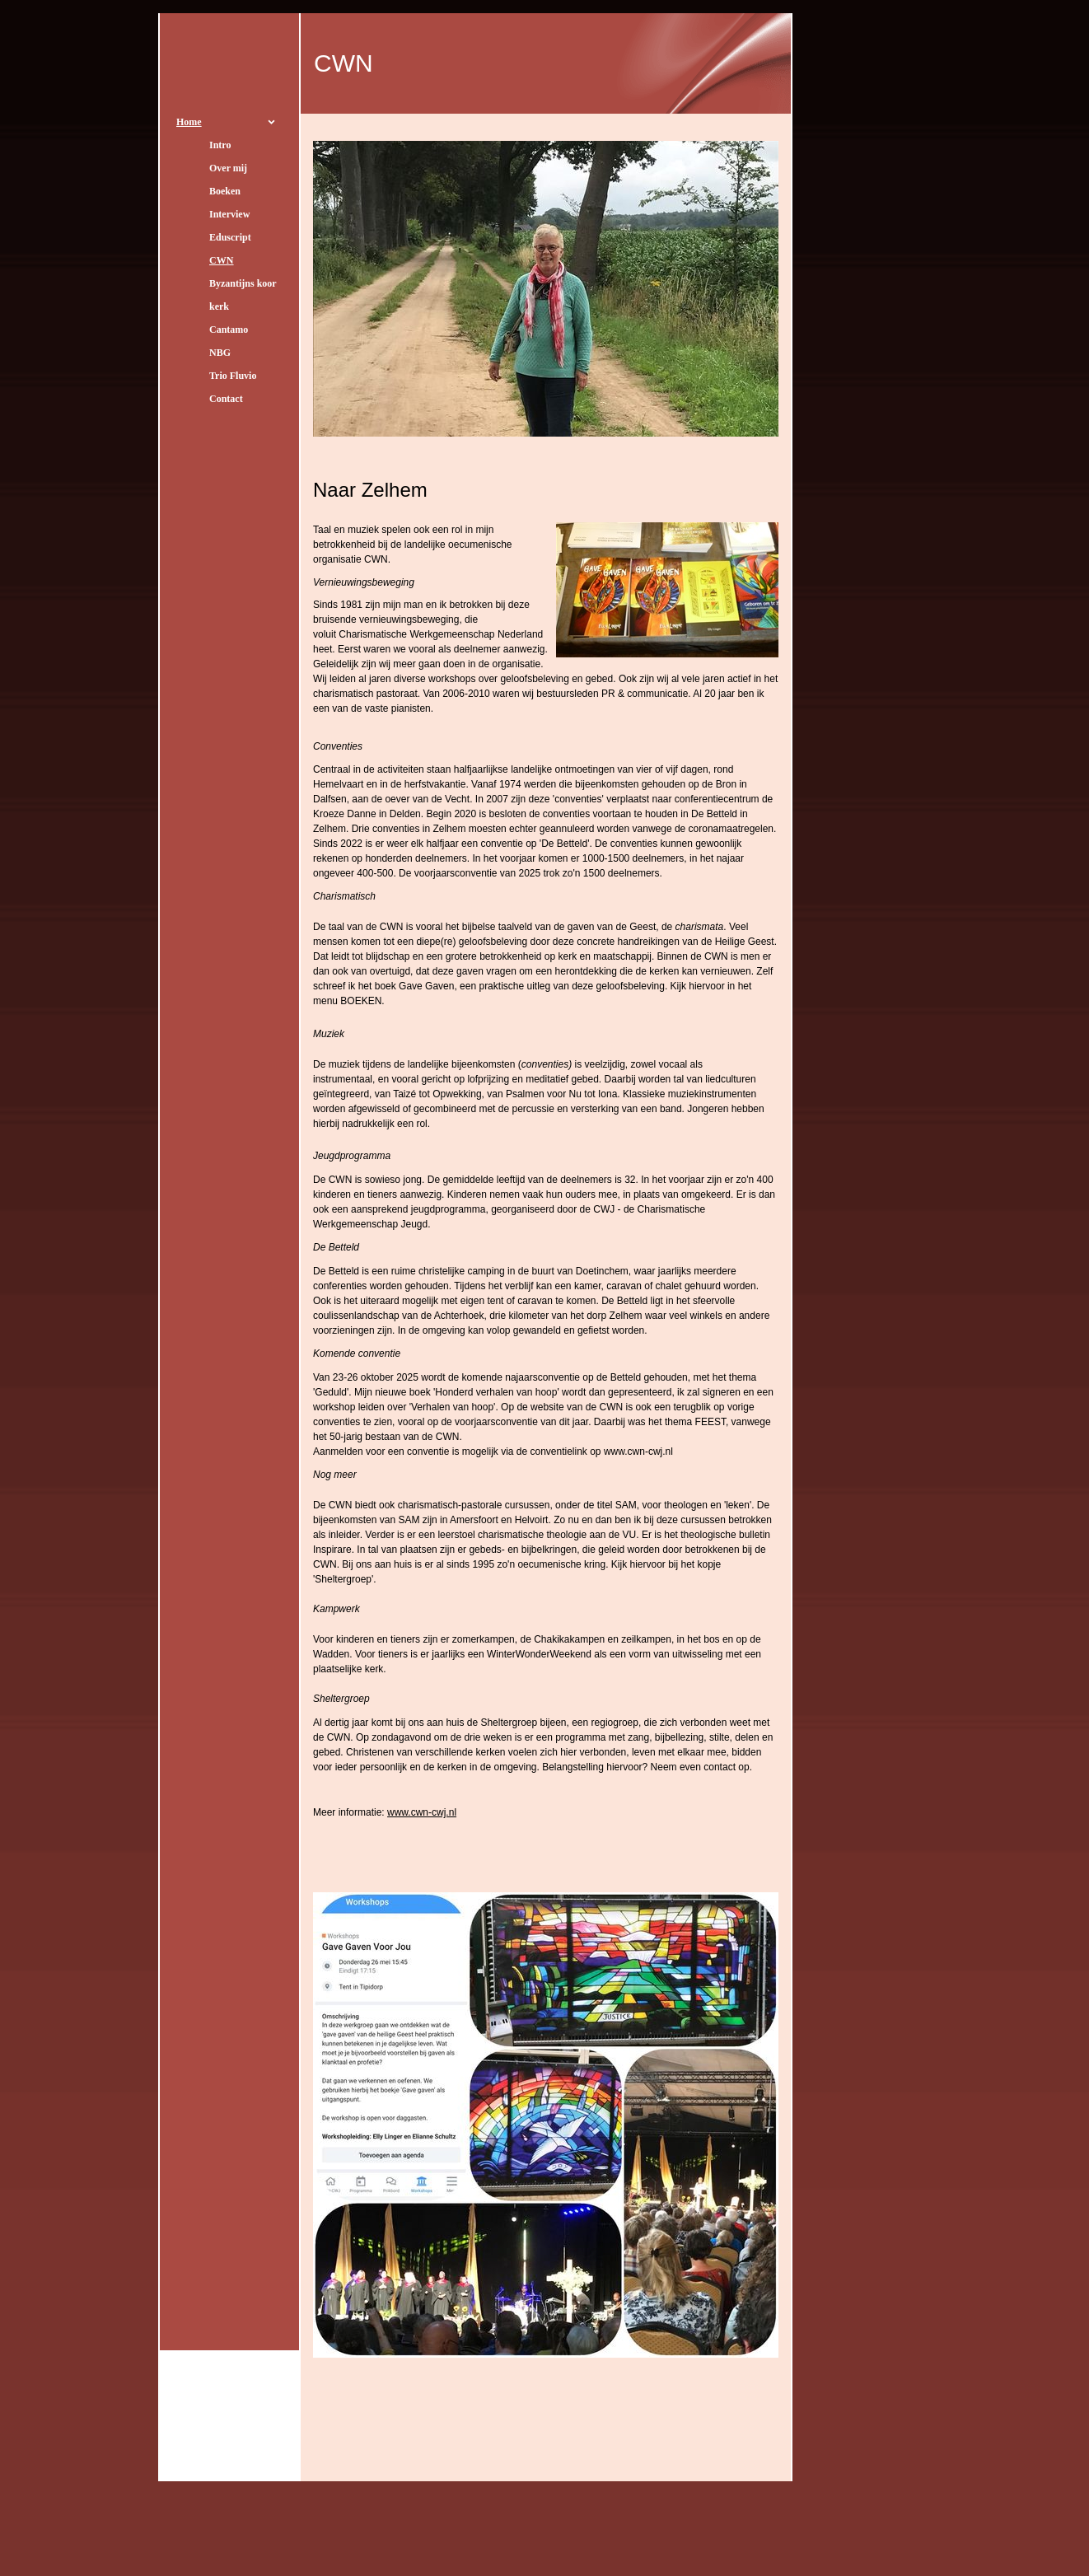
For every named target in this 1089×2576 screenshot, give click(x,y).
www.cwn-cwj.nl (421, 1812)
